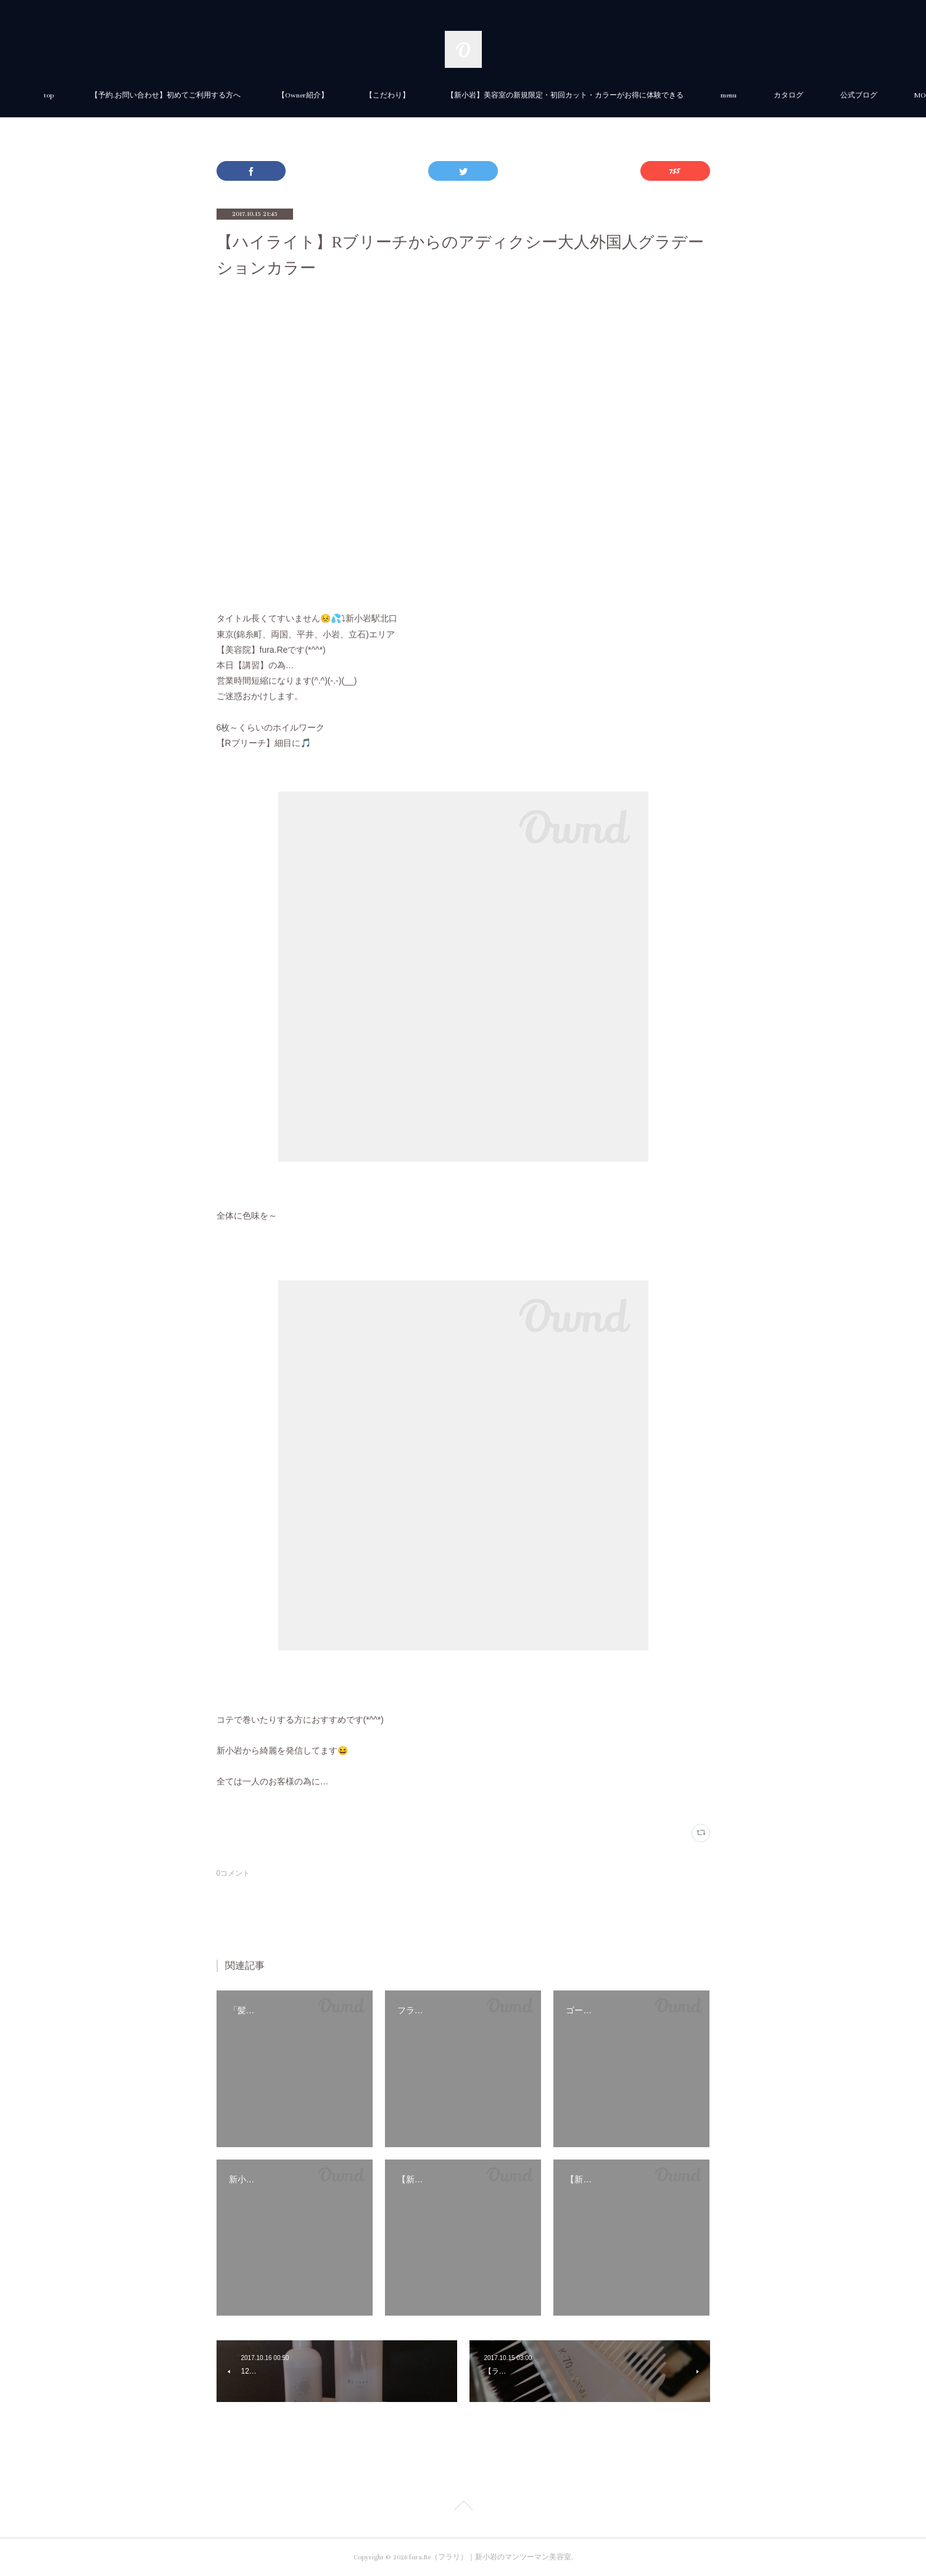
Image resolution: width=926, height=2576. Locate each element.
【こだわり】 (427, 95)
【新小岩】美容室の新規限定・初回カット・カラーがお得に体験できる (604, 95)
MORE (822, 95)
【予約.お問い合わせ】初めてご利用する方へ (205, 95)
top (88, 95)
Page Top (463, 2507)
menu (768, 95)
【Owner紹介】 (342, 95)
